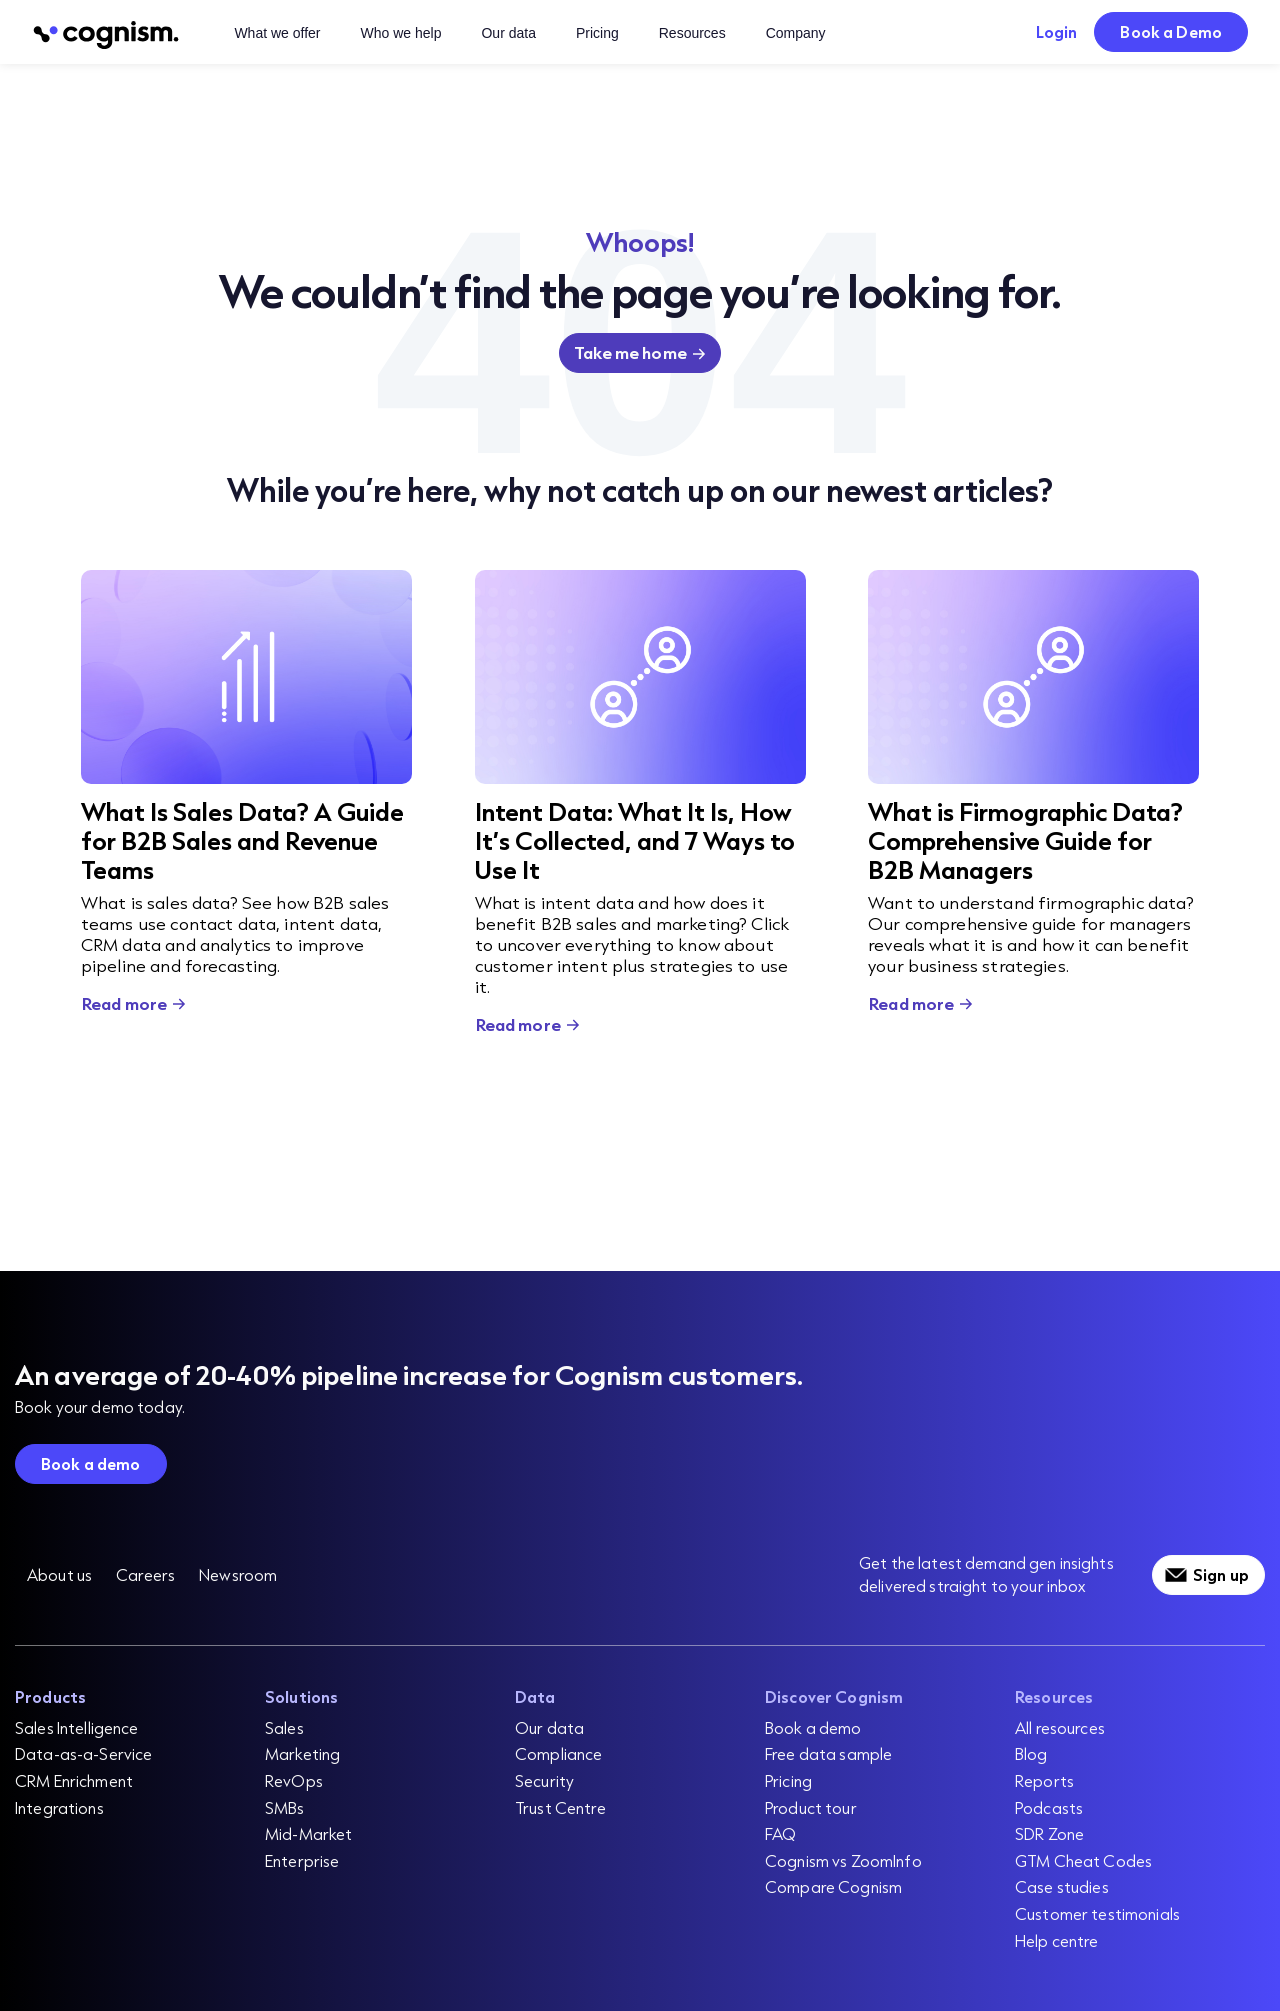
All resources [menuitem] (1060, 1727)
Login (1057, 31)
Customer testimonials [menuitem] (1097, 1913)
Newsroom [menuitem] (238, 1574)
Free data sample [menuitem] (828, 1753)
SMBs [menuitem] (285, 1807)
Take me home (630, 352)
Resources (692, 33)
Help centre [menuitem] (1057, 1940)
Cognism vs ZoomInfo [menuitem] (843, 1860)
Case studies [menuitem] (1062, 1886)
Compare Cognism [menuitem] (833, 1886)
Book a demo (91, 1463)
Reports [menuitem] (1044, 1780)
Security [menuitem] (544, 1780)
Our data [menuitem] (549, 1727)
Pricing (597, 33)
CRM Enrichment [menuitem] (74, 1780)
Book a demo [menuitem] (813, 1727)
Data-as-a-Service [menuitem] (83, 1753)
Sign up (1221, 1574)
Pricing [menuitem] (788, 1780)
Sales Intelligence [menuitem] (77, 1727)
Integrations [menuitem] (59, 1807)
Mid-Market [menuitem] (308, 1833)
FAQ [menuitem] (780, 1833)
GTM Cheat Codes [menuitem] (1083, 1860)
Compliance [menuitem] (558, 1753)
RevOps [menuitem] (294, 1780)
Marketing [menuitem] (302, 1753)
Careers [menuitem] (145, 1574)
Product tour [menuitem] (811, 1807)
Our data (508, 33)
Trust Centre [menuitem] (560, 1807)
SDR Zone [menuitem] (1049, 1833)
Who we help (401, 33)
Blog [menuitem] (1031, 1753)
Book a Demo (1171, 31)
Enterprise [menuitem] (302, 1860)
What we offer (277, 33)
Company (796, 33)
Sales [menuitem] (284, 1727)
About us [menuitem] (59, 1574)
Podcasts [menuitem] (1049, 1807)
